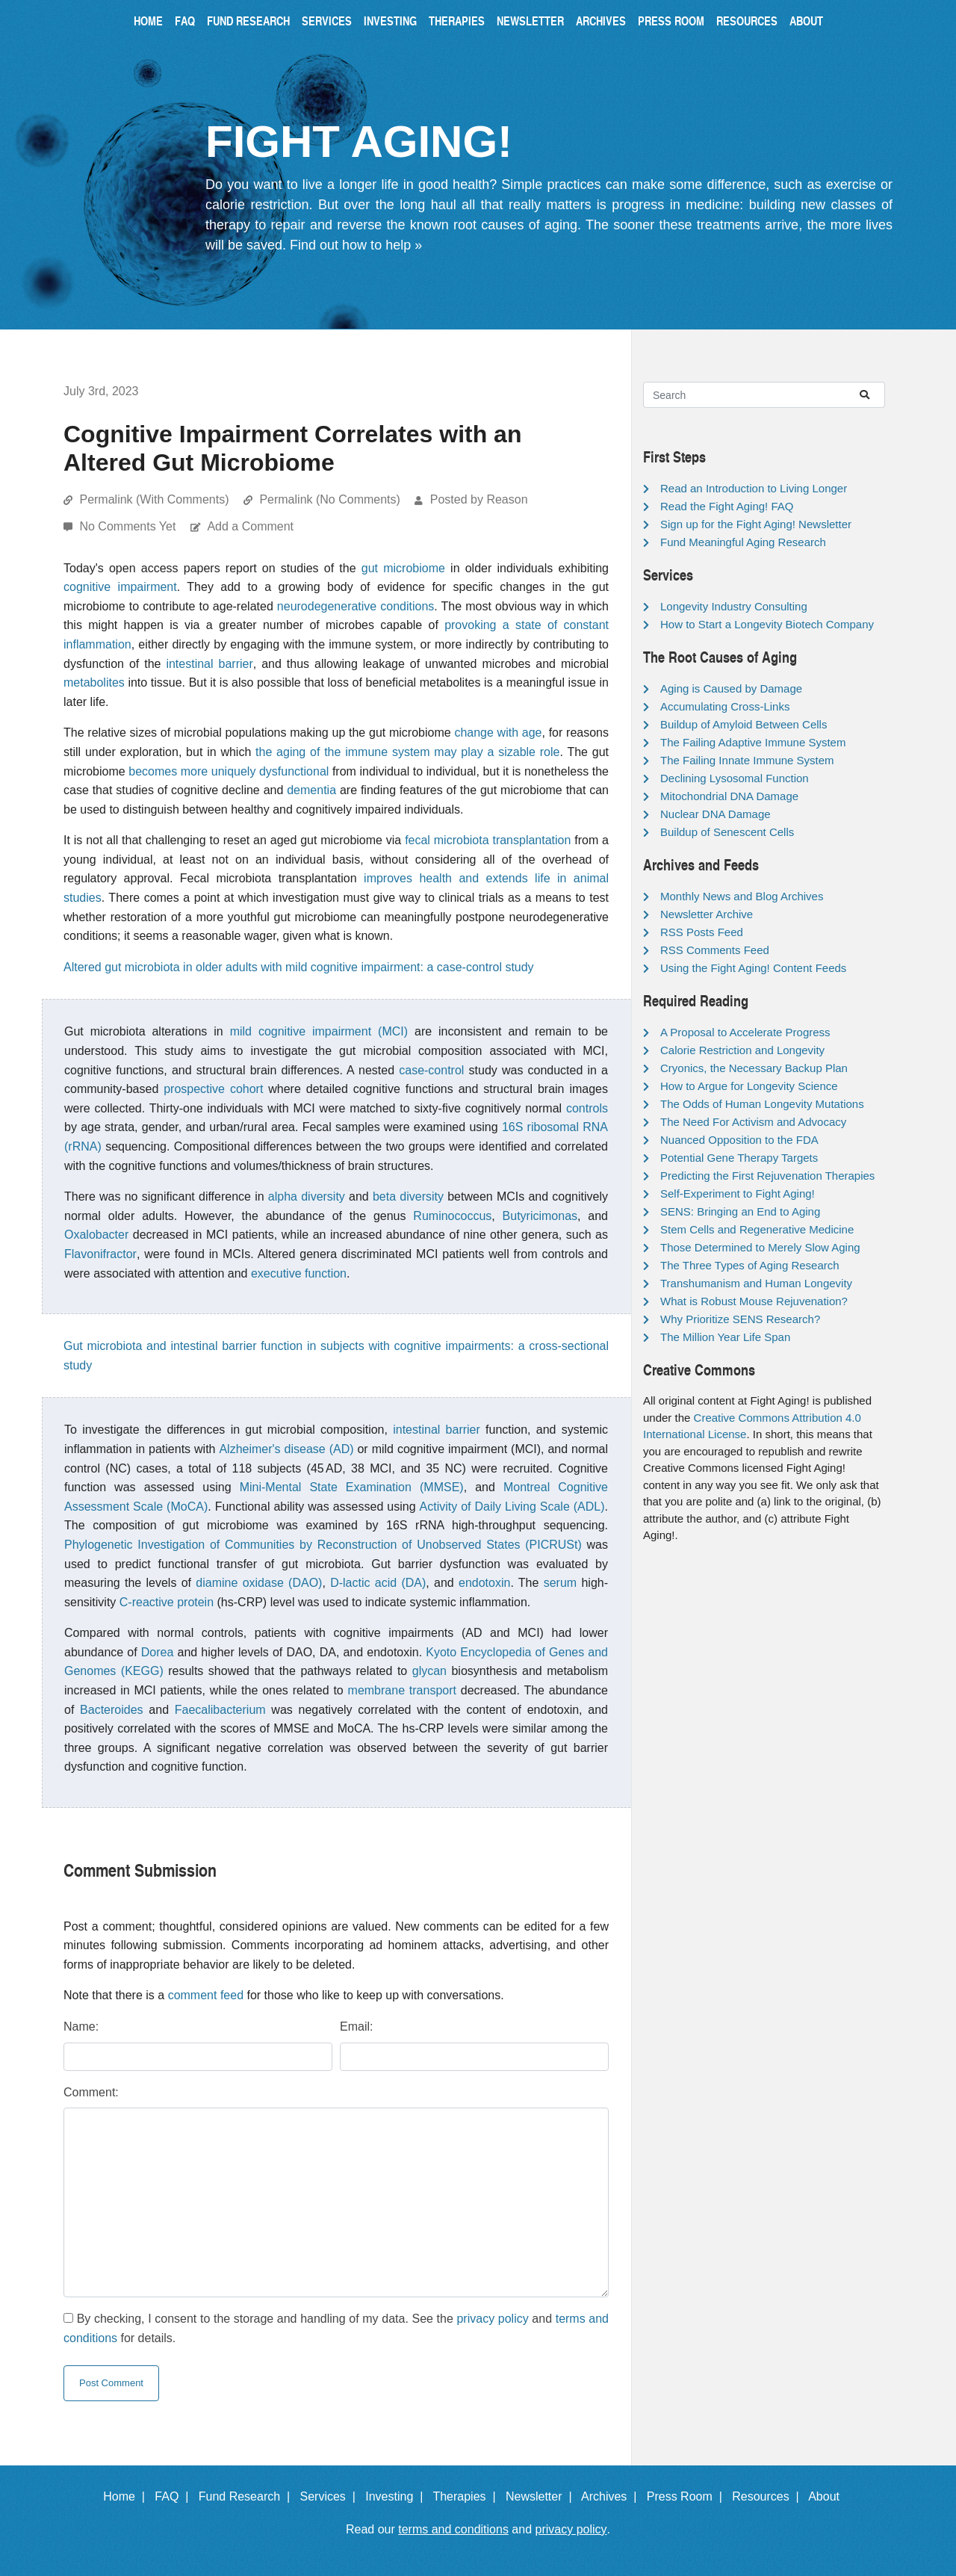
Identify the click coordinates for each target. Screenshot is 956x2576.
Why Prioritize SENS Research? (740, 1319)
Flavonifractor (100, 1254)
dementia (311, 790)
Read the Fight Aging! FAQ (726, 506)
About (806, 20)
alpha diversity (306, 1196)
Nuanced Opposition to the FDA (739, 1139)
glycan (429, 1671)
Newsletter (530, 20)
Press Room (671, 20)
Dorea (157, 1652)
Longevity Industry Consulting (733, 606)
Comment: (91, 2092)
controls (587, 1108)
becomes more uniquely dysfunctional (228, 771)
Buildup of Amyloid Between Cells (743, 724)
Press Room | (688, 2496)
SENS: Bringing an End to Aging (740, 1211)
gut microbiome (403, 568)
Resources (746, 20)
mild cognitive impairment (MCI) (319, 1031)
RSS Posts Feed (701, 932)
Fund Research (248, 20)
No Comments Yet (129, 526)
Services (327, 20)
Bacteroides (111, 1709)
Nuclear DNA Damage (715, 814)
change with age (497, 732)
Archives (601, 20)
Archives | (612, 2496)
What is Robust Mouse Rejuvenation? (754, 1301)
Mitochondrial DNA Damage (729, 796)
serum (560, 1582)
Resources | (768, 2496)
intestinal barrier (209, 663)
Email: (356, 2026)
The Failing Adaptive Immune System (752, 742)
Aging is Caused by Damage (731, 688)
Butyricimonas (540, 1216)
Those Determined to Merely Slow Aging (760, 1247)
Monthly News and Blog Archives (741, 896)
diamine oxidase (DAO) (259, 1582)
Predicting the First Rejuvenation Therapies (767, 1175)
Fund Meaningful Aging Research (743, 542)
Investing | (397, 2496)
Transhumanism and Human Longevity (756, 1283)
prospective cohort (213, 1089)
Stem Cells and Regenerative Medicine (757, 1229)
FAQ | (175, 2496)
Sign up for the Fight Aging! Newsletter (755, 524)
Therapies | (467, 2496)
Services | (331, 2496)
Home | (127, 2496)
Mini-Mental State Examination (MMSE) (352, 1487)
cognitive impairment (120, 586)
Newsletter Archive (706, 914)
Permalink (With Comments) (154, 499)
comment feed (205, 1995)
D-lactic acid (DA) (378, 1582)
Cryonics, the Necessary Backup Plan (754, 1068)
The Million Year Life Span (725, 1337)
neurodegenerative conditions (356, 606)
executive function (299, 1273)
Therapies (457, 20)
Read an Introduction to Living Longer (753, 488)
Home (148, 20)
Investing (390, 20)
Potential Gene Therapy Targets (739, 1157)
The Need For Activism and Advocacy (753, 1121)
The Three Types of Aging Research (749, 1265)
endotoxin (484, 1582)
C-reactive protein (167, 1602)
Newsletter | (542, 2496)
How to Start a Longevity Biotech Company (767, 624)
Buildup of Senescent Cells (727, 832)
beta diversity (408, 1196)
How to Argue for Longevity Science (749, 1086)
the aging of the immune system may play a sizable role (407, 752)
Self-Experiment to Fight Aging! (737, 1193)
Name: (81, 2026)
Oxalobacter (96, 1234)
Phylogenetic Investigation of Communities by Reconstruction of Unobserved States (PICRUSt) (323, 1544)
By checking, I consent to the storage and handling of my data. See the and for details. (336, 2328)
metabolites (94, 682)
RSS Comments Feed (714, 950)
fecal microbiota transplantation (488, 840)
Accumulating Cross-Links (724, 706)
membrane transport (402, 1690)
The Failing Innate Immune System (747, 760)
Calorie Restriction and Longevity (742, 1050)
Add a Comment (250, 526)
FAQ (185, 20)
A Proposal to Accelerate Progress (745, 1032)
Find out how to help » (356, 245)
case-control (431, 1070)
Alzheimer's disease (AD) (286, 1449)
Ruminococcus (452, 1216)
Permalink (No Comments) (329, 499)
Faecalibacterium (220, 1709)
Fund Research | (248, 2496)
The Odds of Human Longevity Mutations (762, 1103)
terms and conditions (453, 2529)
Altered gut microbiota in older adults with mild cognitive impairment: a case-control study (298, 967)
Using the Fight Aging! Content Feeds (753, 968)
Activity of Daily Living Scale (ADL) (512, 1506)
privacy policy (492, 2318)
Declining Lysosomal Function (734, 778)
